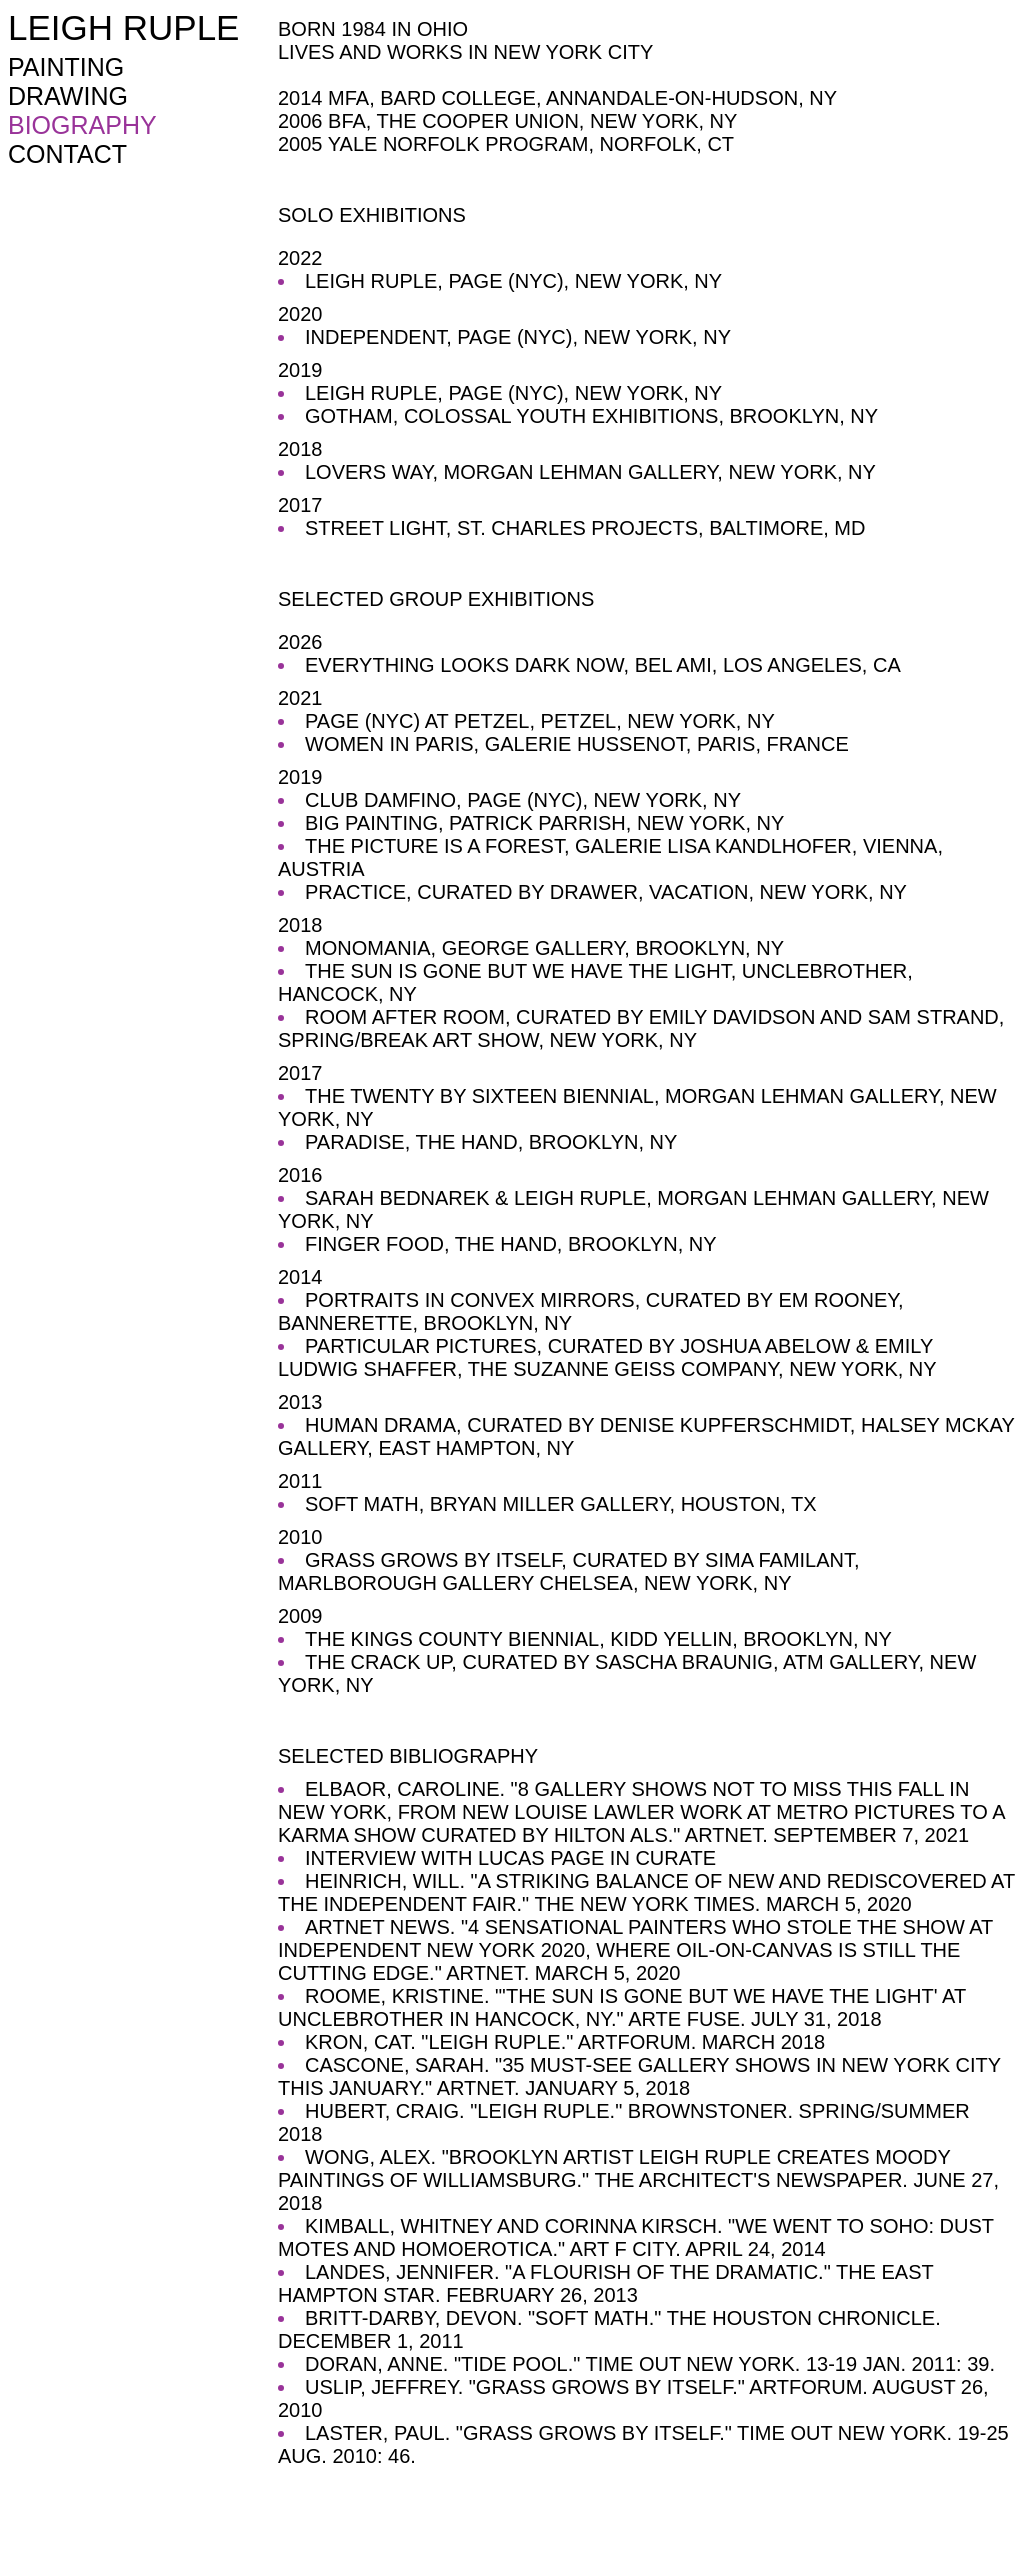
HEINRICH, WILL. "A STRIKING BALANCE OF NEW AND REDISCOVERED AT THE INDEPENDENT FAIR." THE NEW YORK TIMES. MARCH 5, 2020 (646, 1892)
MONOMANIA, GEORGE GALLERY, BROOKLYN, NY (544, 948)
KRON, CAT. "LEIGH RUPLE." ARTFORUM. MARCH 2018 (565, 2042)
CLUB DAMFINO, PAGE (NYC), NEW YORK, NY (523, 800)
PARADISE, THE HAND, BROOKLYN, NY (491, 1142)
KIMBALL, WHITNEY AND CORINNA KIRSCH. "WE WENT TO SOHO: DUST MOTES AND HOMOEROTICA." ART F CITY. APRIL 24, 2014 (636, 2237)
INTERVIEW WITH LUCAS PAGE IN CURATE (510, 1858)
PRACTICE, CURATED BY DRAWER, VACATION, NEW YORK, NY (606, 892)
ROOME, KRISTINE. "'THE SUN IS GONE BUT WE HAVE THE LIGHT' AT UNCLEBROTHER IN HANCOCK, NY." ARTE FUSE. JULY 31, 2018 (622, 2007)
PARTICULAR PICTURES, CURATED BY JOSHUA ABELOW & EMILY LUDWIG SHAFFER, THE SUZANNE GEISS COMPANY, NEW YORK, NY (607, 1357)
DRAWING (68, 96)
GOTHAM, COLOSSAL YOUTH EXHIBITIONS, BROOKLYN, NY (591, 416)
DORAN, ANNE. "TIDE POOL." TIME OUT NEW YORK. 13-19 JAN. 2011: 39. (650, 2364)
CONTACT (67, 154)
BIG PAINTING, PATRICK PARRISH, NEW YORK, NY (544, 823)
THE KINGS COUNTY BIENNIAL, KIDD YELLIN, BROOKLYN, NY (598, 1639)
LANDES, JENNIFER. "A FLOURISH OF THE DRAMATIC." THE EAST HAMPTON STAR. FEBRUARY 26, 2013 (605, 2283)
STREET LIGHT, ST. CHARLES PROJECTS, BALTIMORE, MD (585, 528)
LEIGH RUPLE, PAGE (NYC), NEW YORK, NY (513, 281)
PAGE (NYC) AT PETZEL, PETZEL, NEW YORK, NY (540, 721)
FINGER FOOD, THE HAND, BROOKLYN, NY (511, 1244)
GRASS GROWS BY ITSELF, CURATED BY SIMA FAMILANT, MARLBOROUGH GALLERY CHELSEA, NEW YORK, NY (569, 1571)
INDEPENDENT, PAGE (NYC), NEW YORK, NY (518, 337)
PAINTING (66, 67)
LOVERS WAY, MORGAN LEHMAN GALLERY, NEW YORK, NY (590, 472)
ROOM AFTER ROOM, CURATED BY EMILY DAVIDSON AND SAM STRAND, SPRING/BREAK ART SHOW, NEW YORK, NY (641, 1028)
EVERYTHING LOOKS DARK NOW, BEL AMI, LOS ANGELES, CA (603, 665)
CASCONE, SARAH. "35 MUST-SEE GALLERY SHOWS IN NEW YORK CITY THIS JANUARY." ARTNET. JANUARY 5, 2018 (639, 2076)
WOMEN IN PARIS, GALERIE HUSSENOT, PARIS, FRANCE (577, 744)
